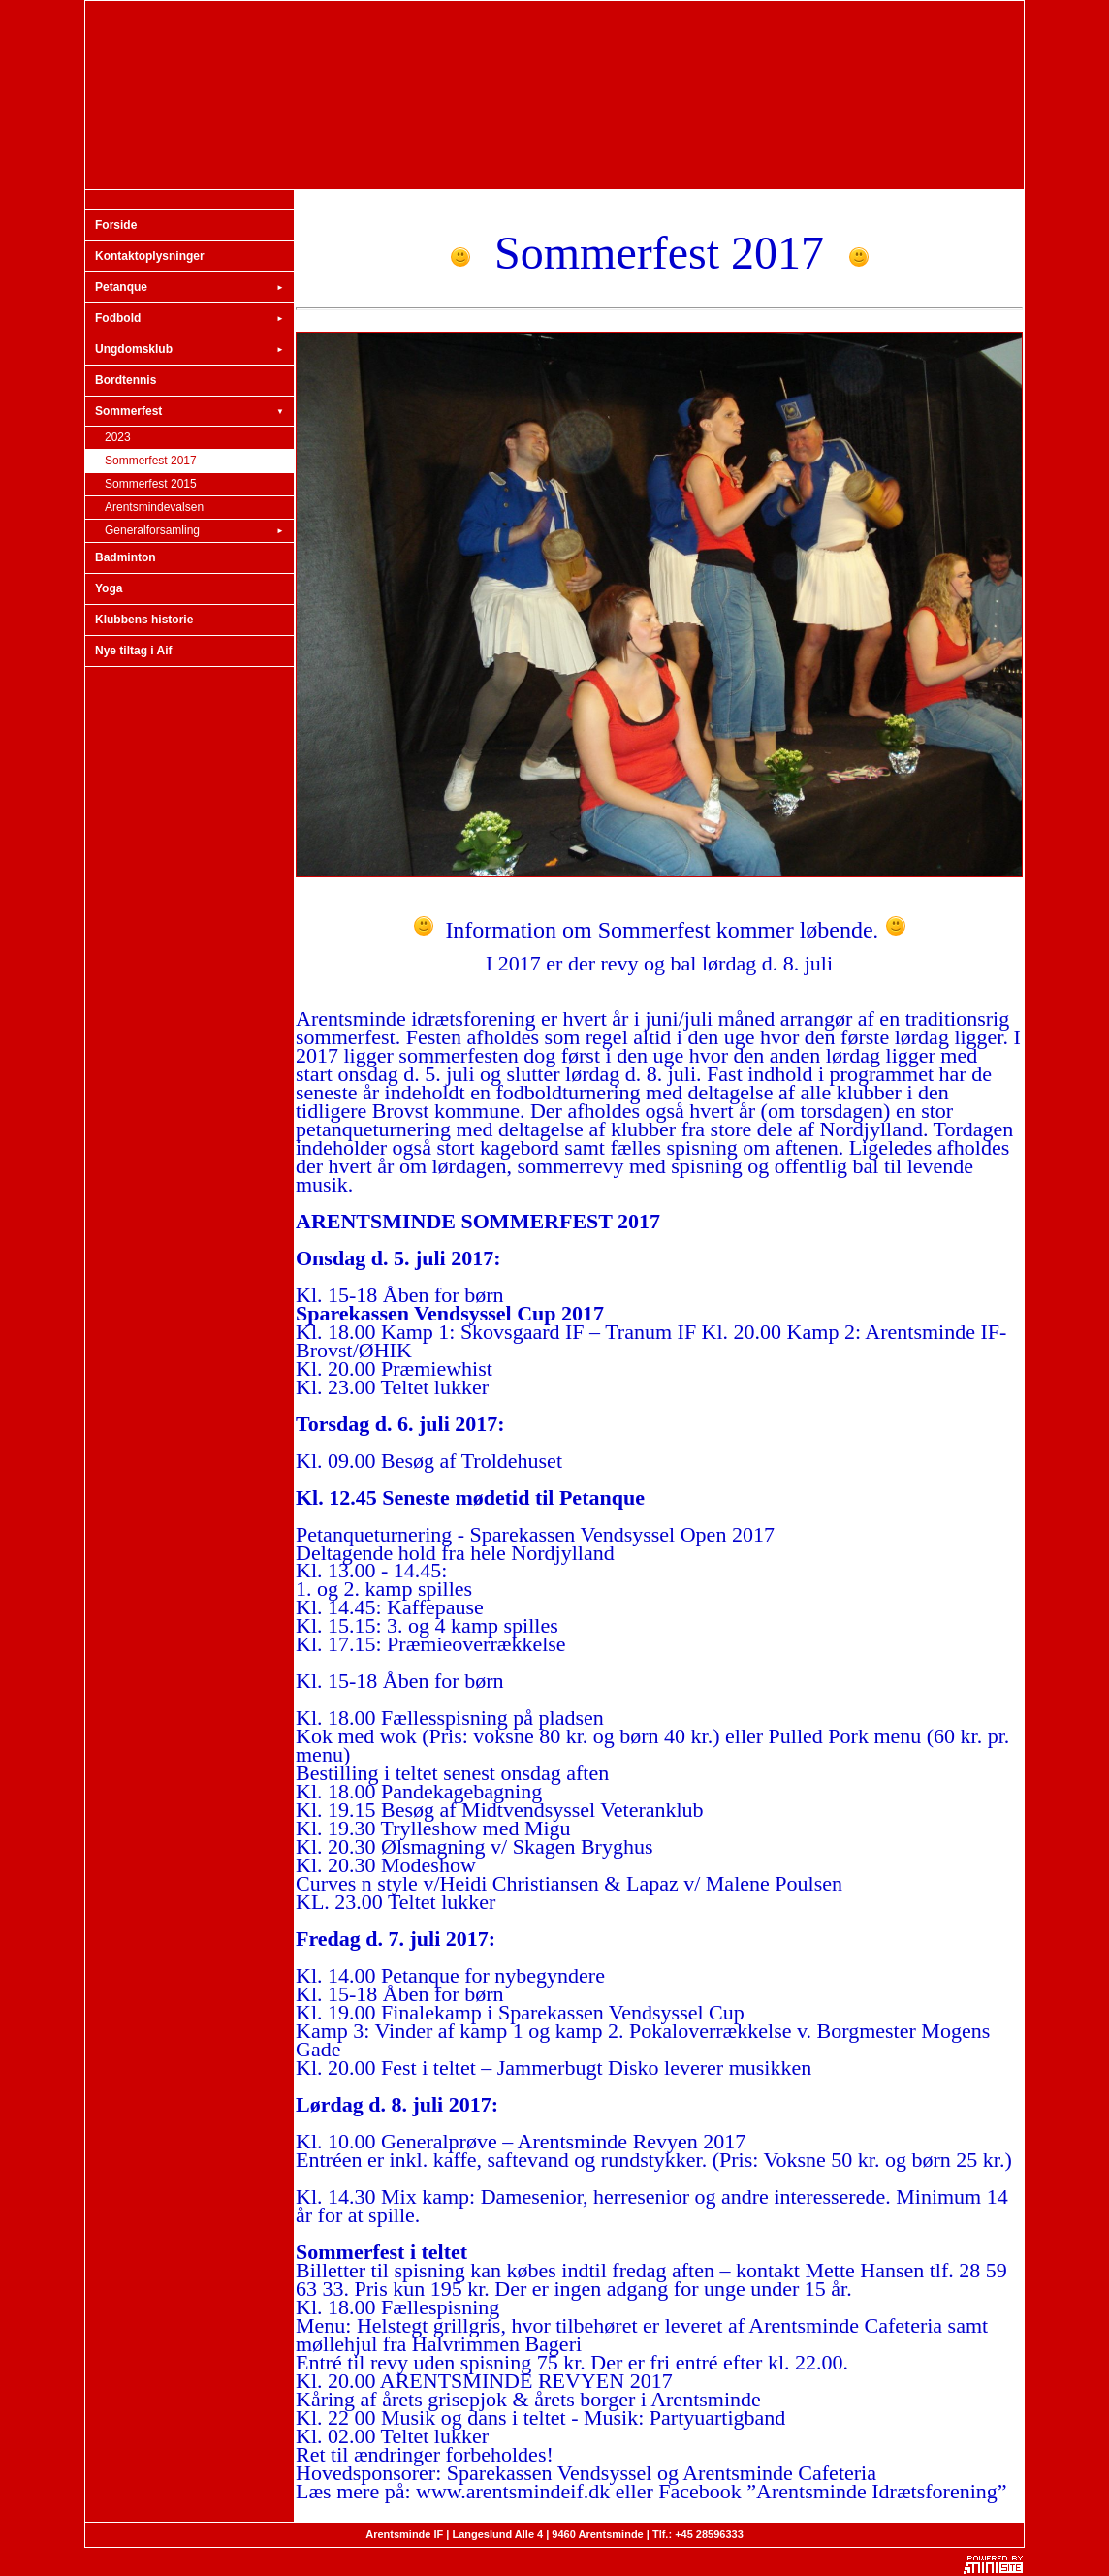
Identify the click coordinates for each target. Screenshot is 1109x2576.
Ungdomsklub (189, 350)
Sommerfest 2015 (151, 484)
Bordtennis (125, 380)
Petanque (189, 288)
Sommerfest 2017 (151, 460)
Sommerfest (189, 412)
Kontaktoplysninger (150, 256)
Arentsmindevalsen (154, 507)
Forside (116, 225)
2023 (118, 437)
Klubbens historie (144, 619)
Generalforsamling (194, 531)
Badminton (125, 557)
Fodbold (189, 319)
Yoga (108, 588)
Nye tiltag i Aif (134, 650)
